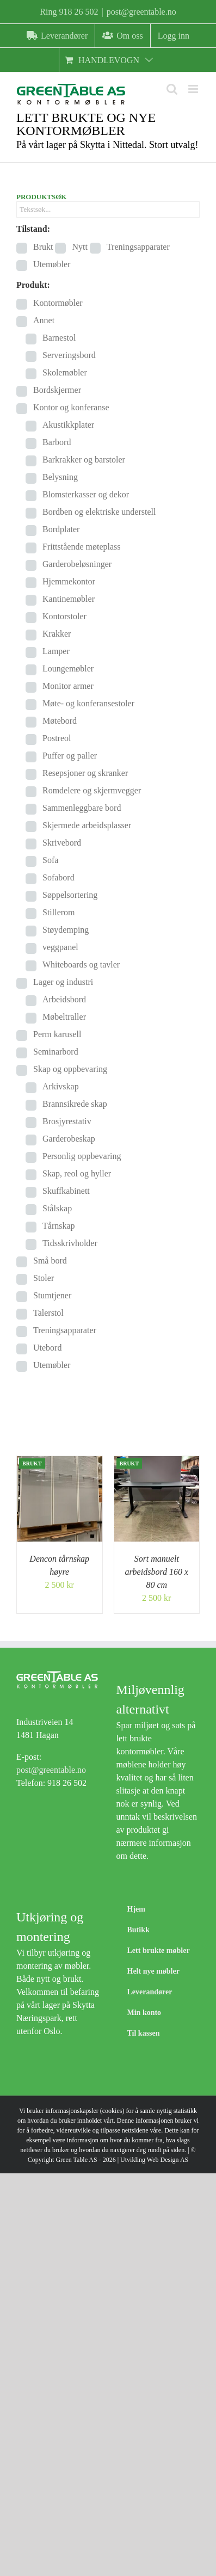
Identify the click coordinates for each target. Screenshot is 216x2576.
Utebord (47, 1347)
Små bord (50, 1260)
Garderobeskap (68, 1138)
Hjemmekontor (68, 581)
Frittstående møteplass (81, 546)
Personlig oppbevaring (81, 1156)
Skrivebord (61, 842)
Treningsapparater (138, 246)
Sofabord (58, 877)
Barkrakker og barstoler (83, 459)
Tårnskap (58, 1225)
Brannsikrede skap (74, 1103)
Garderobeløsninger (77, 564)
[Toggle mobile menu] (194, 89)
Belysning (60, 477)
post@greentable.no (141, 11)
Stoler (43, 1278)
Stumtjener (52, 1295)
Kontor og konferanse (71, 407)
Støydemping (65, 929)
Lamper (56, 651)
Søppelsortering (69, 894)
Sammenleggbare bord (81, 807)
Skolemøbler (64, 372)
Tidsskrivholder (69, 1243)
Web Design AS (167, 2160)
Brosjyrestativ (66, 1121)
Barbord (56, 442)
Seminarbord (55, 1051)
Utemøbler (51, 264)
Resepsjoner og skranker (85, 773)
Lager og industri (63, 982)
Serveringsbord (69, 355)
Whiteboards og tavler (81, 964)
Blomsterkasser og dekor (85, 494)
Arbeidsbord (64, 999)
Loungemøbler (68, 668)
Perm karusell (57, 1034)
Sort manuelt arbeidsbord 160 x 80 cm (156, 1571)
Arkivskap (60, 1086)
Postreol (56, 738)
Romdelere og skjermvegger (91, 790)
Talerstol (48, 1312)
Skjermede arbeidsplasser (86, 825)
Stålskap (57, 1208)
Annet (43, 320)
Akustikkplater (68, 424)
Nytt (79, 246)
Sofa (50, 860)
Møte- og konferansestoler (88, 703)
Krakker (56, 633)
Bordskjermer (57, 390)
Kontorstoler (64, 616)
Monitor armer (68, 686)
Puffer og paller (69, 755)
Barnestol (59, 337)
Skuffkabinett (66, 1190)
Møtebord (59, 720)
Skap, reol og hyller (76, 1173)
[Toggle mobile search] (171, 89)
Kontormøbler (58, 302)
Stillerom (58, 912)
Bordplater (60, 529)
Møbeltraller (64, 1016)
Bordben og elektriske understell (99, 511)
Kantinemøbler (68, 598)
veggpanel (60, 947)
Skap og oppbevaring (70, 1069)
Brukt (43, 246)
